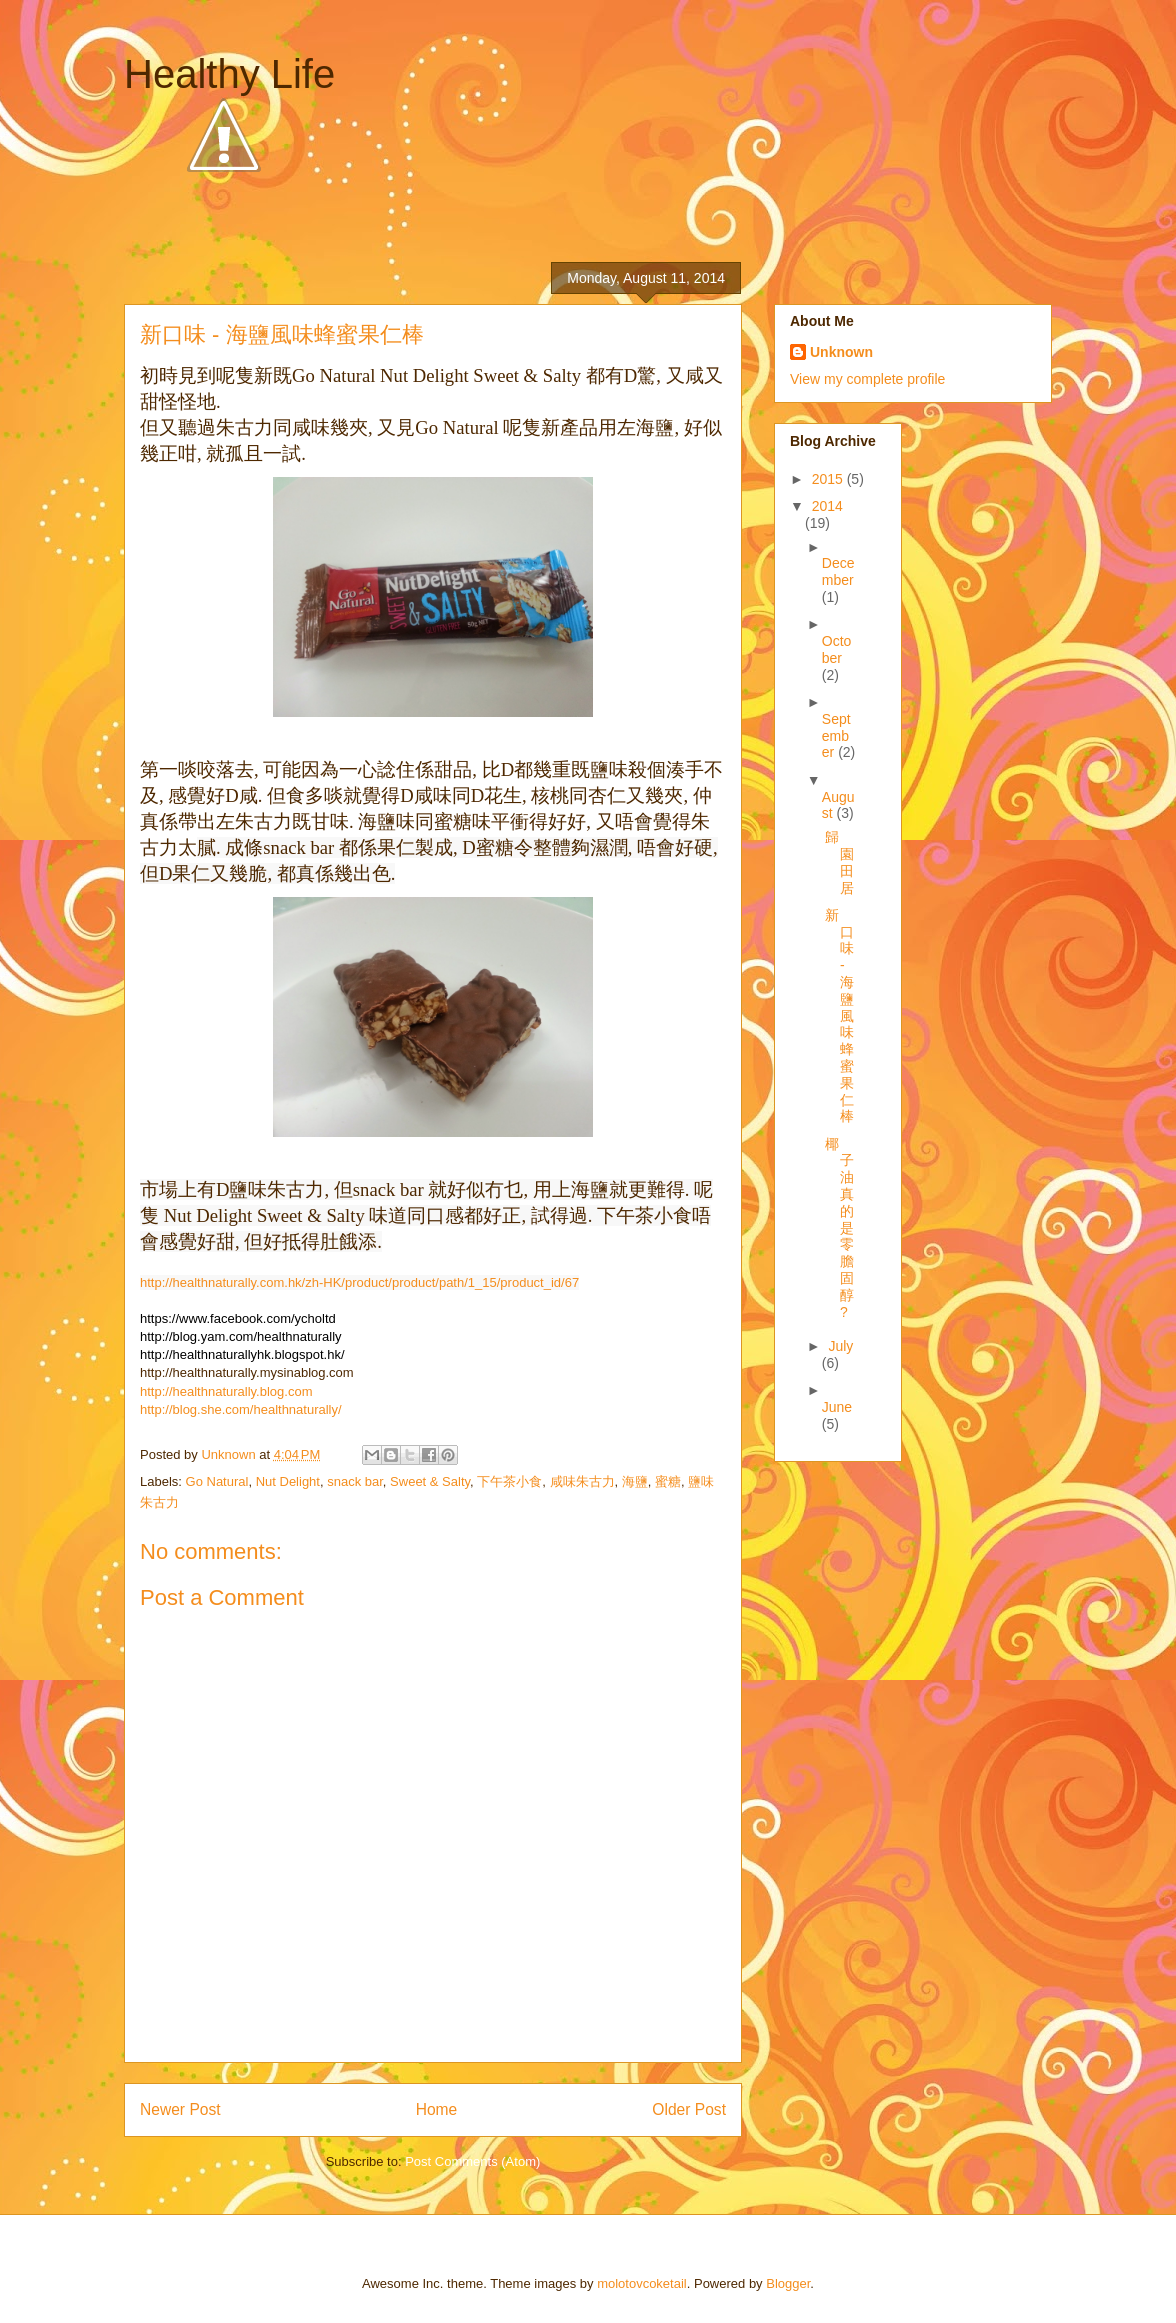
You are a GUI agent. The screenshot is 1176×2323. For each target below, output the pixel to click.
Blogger (788, 2283)
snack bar (355, 1481)
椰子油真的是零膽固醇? (839, 1228)
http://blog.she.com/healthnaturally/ (241, 1409)
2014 (827, 506)
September (836, 736)
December (838, 571)
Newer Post (180, 2109)
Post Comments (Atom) (472, 2161)
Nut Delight (288, 1481)
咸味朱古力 (582, 1481)
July (840, 1346)
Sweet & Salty (430, 1481)
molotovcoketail (642, 2283)
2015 (829, 479)
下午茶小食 (509, 1481)
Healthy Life (229, 74)
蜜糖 (668, 1481)
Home (437, 2109)
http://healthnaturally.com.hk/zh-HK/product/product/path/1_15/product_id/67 (359, 1282)
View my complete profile (867, 379)
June (837, 1407)
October (837, 649)
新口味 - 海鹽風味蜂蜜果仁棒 (839, 1016)
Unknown (841, 352)
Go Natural (217, 1481)
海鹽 (635, 1481)
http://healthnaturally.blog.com (226, 1391)
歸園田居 (839, 862)
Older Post (689, 2109)
